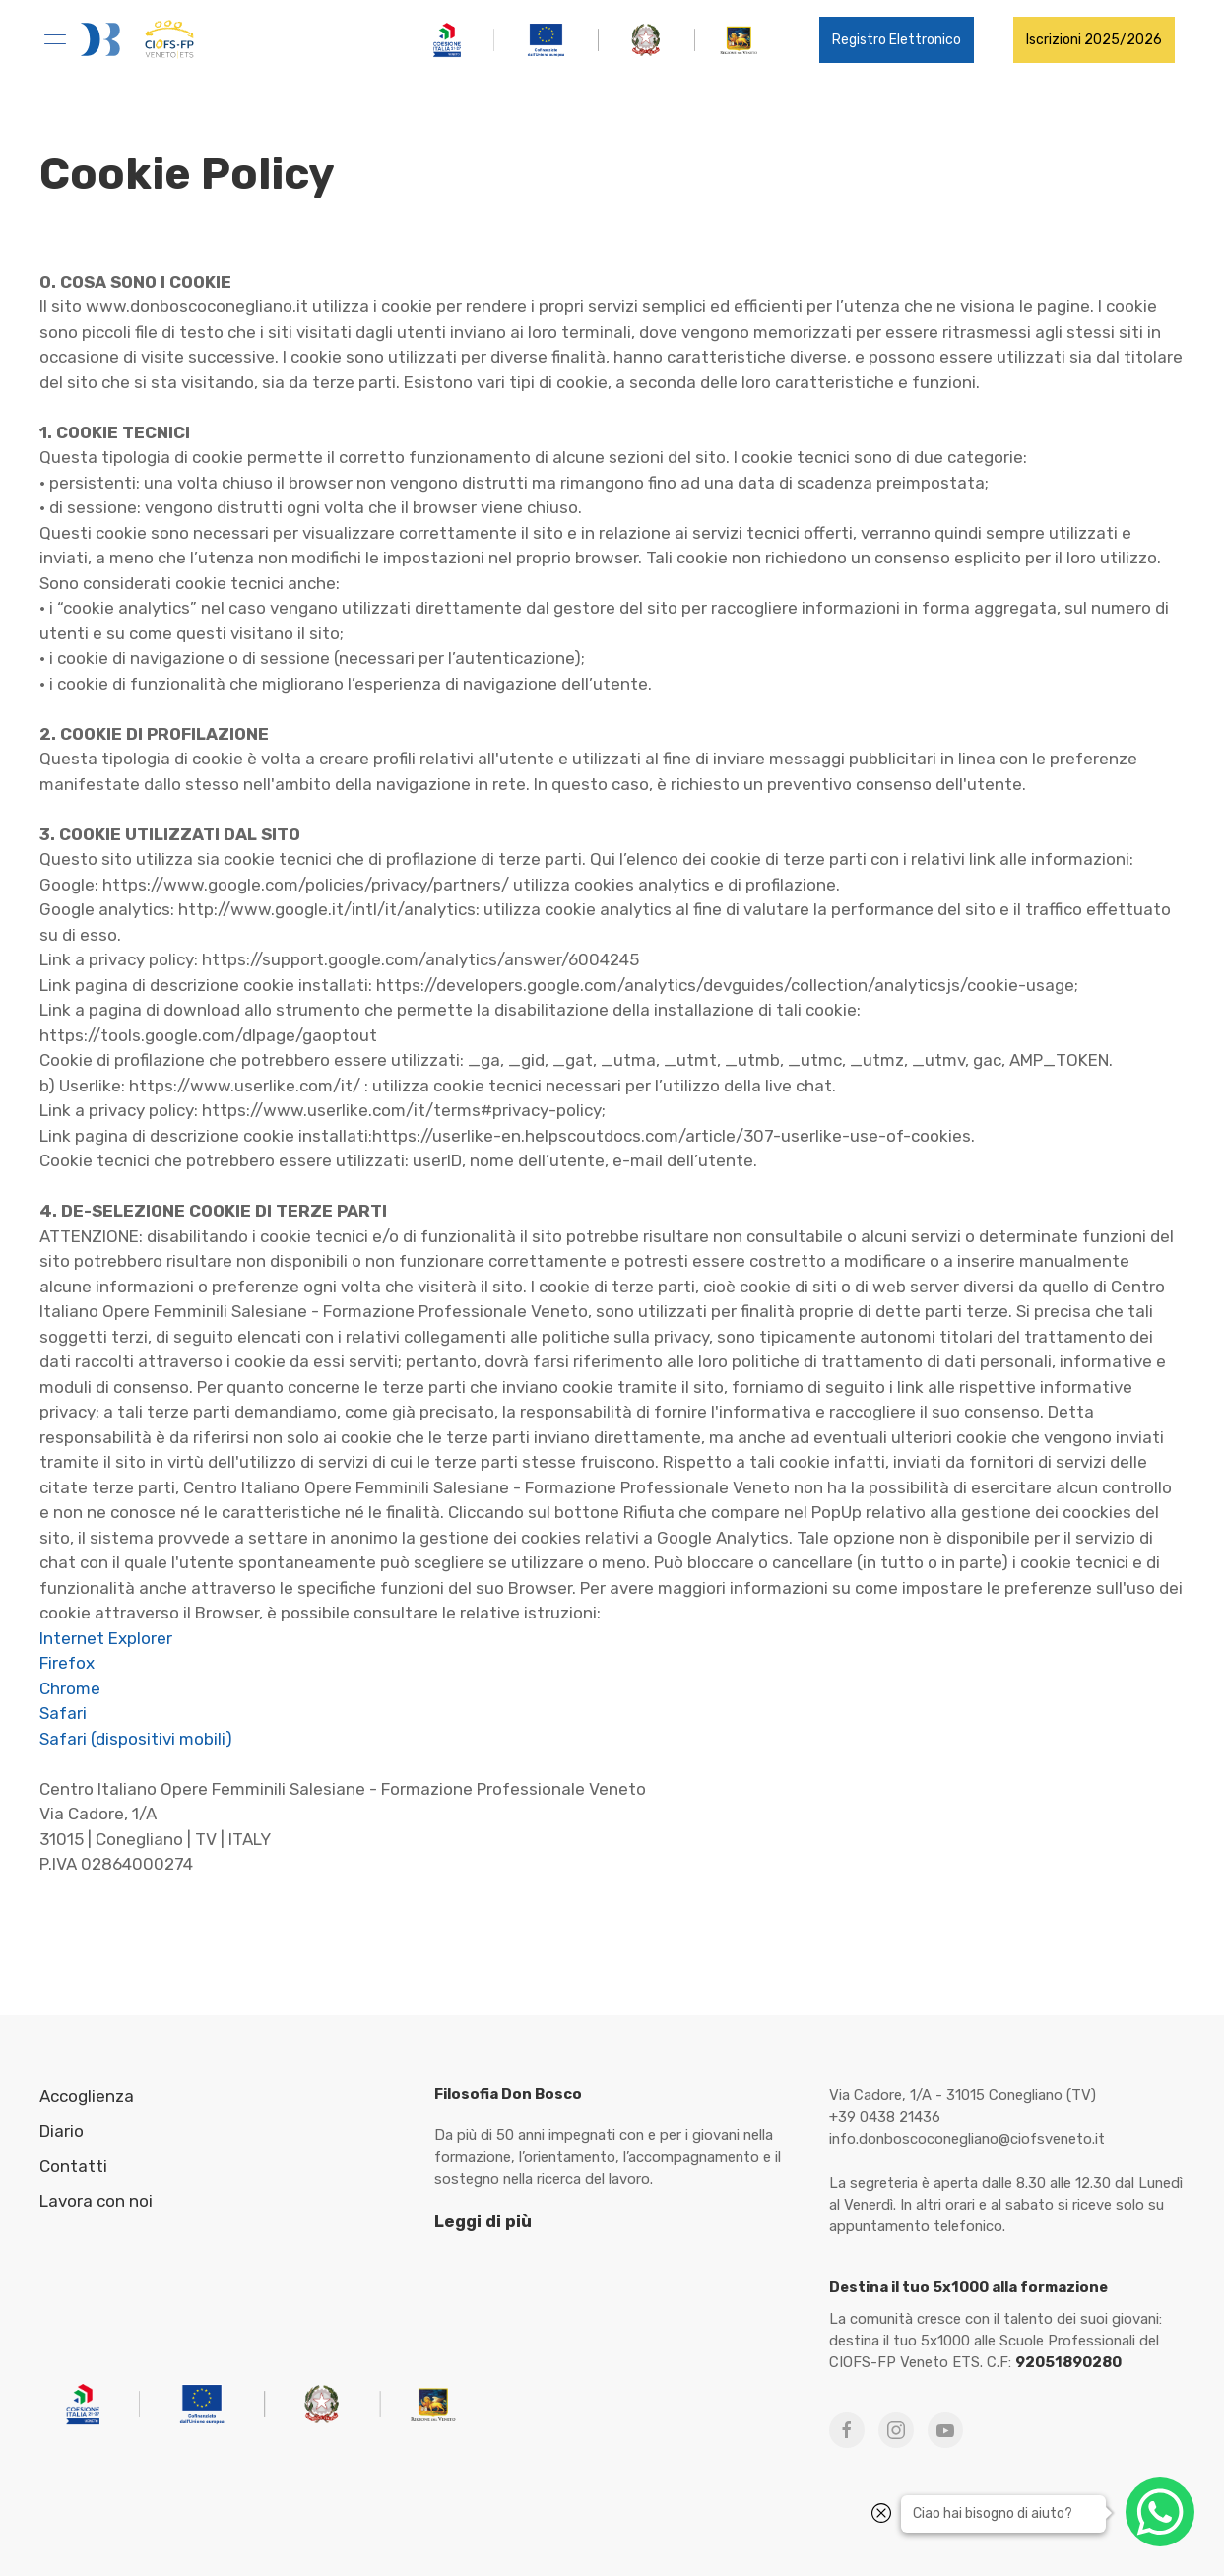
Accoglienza (86, 2096)
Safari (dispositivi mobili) (135, 1739)
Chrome (69, 1688)
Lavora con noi (96, 2201)
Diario (61, 2131)
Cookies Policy (892, 2546)
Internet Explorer (105, 1638)
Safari (63, 1713)
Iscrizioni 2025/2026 (1094, 40)
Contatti (73, 2166)
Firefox (67, 1663)
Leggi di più (483, 2221)
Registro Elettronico (896, 40)
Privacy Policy (796, 2546)
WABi (1007, 2546)
